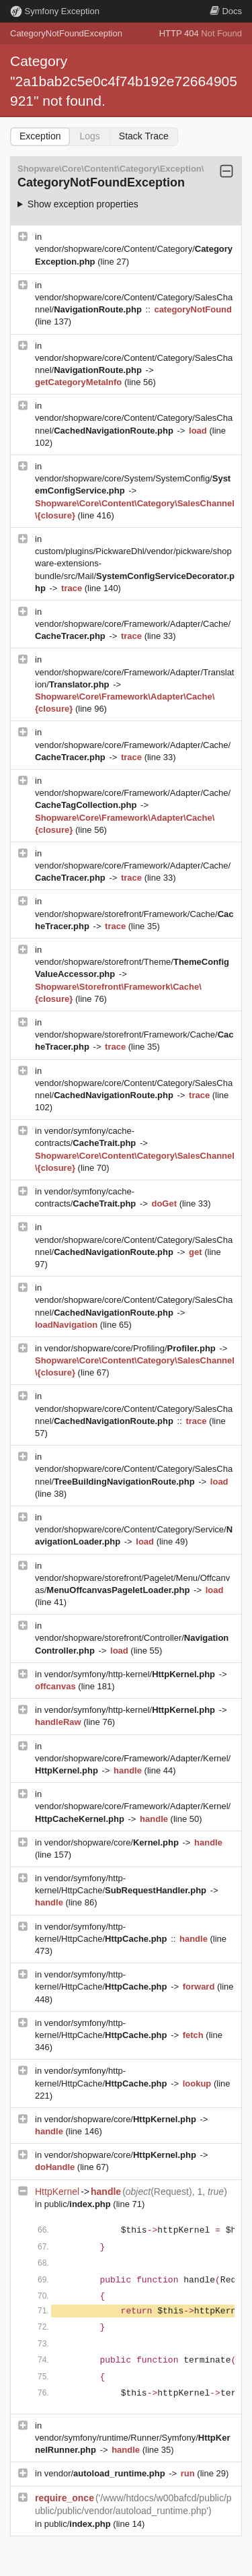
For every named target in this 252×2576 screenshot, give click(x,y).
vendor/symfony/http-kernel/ (131, 1674)
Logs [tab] (89, 136)
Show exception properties (83, 204)
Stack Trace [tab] (144, 136)
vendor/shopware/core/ (112, 1842)
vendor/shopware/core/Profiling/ (131, 1348)
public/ (79, 2204)
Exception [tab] (39, 136)
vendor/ (106, 2473)
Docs (226, 11)
